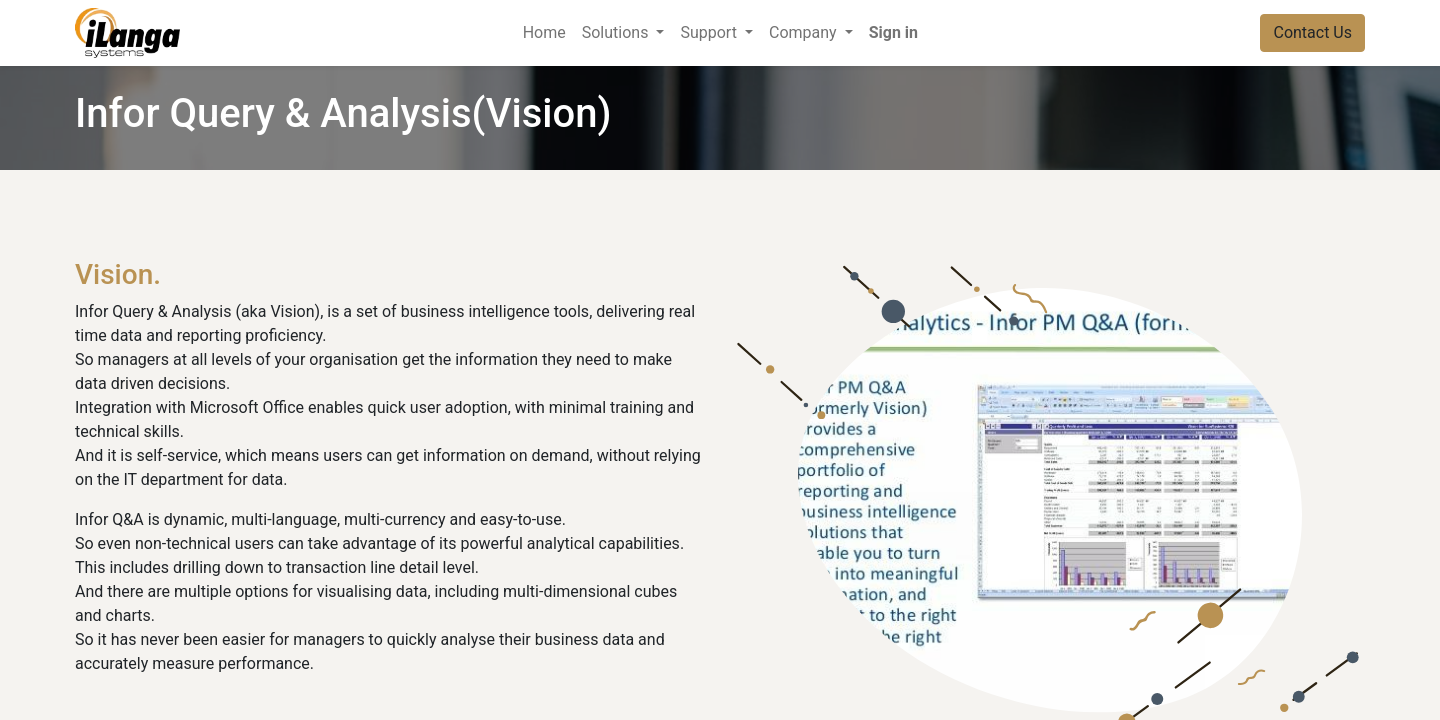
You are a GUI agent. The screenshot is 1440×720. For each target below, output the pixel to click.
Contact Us (1312, 32)
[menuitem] (544, 33)
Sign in (893, 32)
